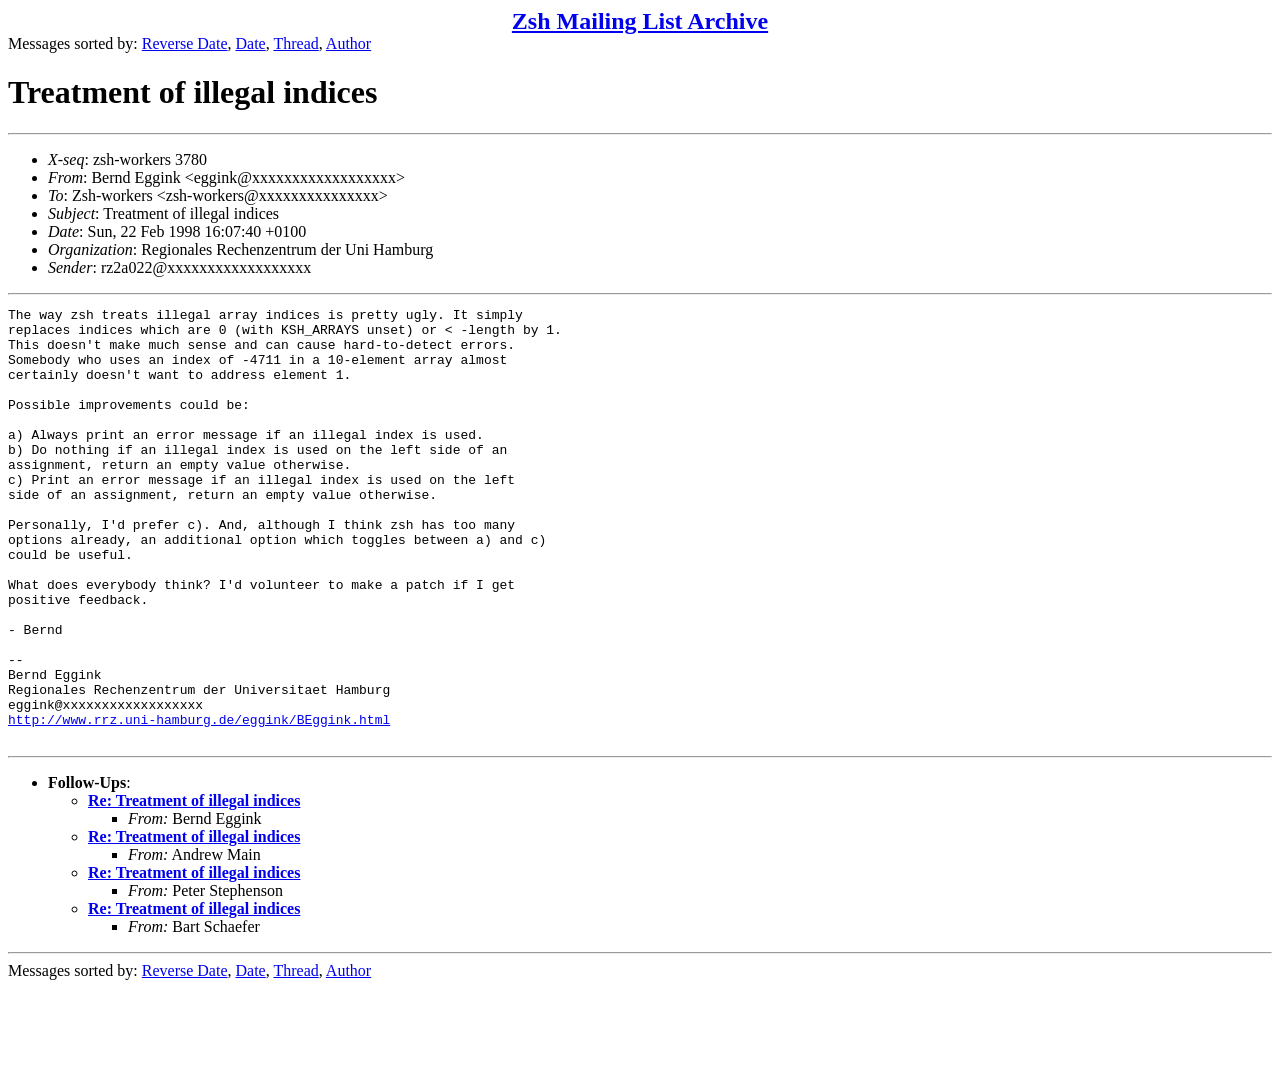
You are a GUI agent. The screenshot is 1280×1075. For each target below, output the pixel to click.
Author (348, 43)
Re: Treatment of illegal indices (194, 887)
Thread (295, 43)
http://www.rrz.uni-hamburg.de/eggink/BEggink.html (199, 803)
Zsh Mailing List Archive (640, 21)
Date (251, 43)
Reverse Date (185, 43)
